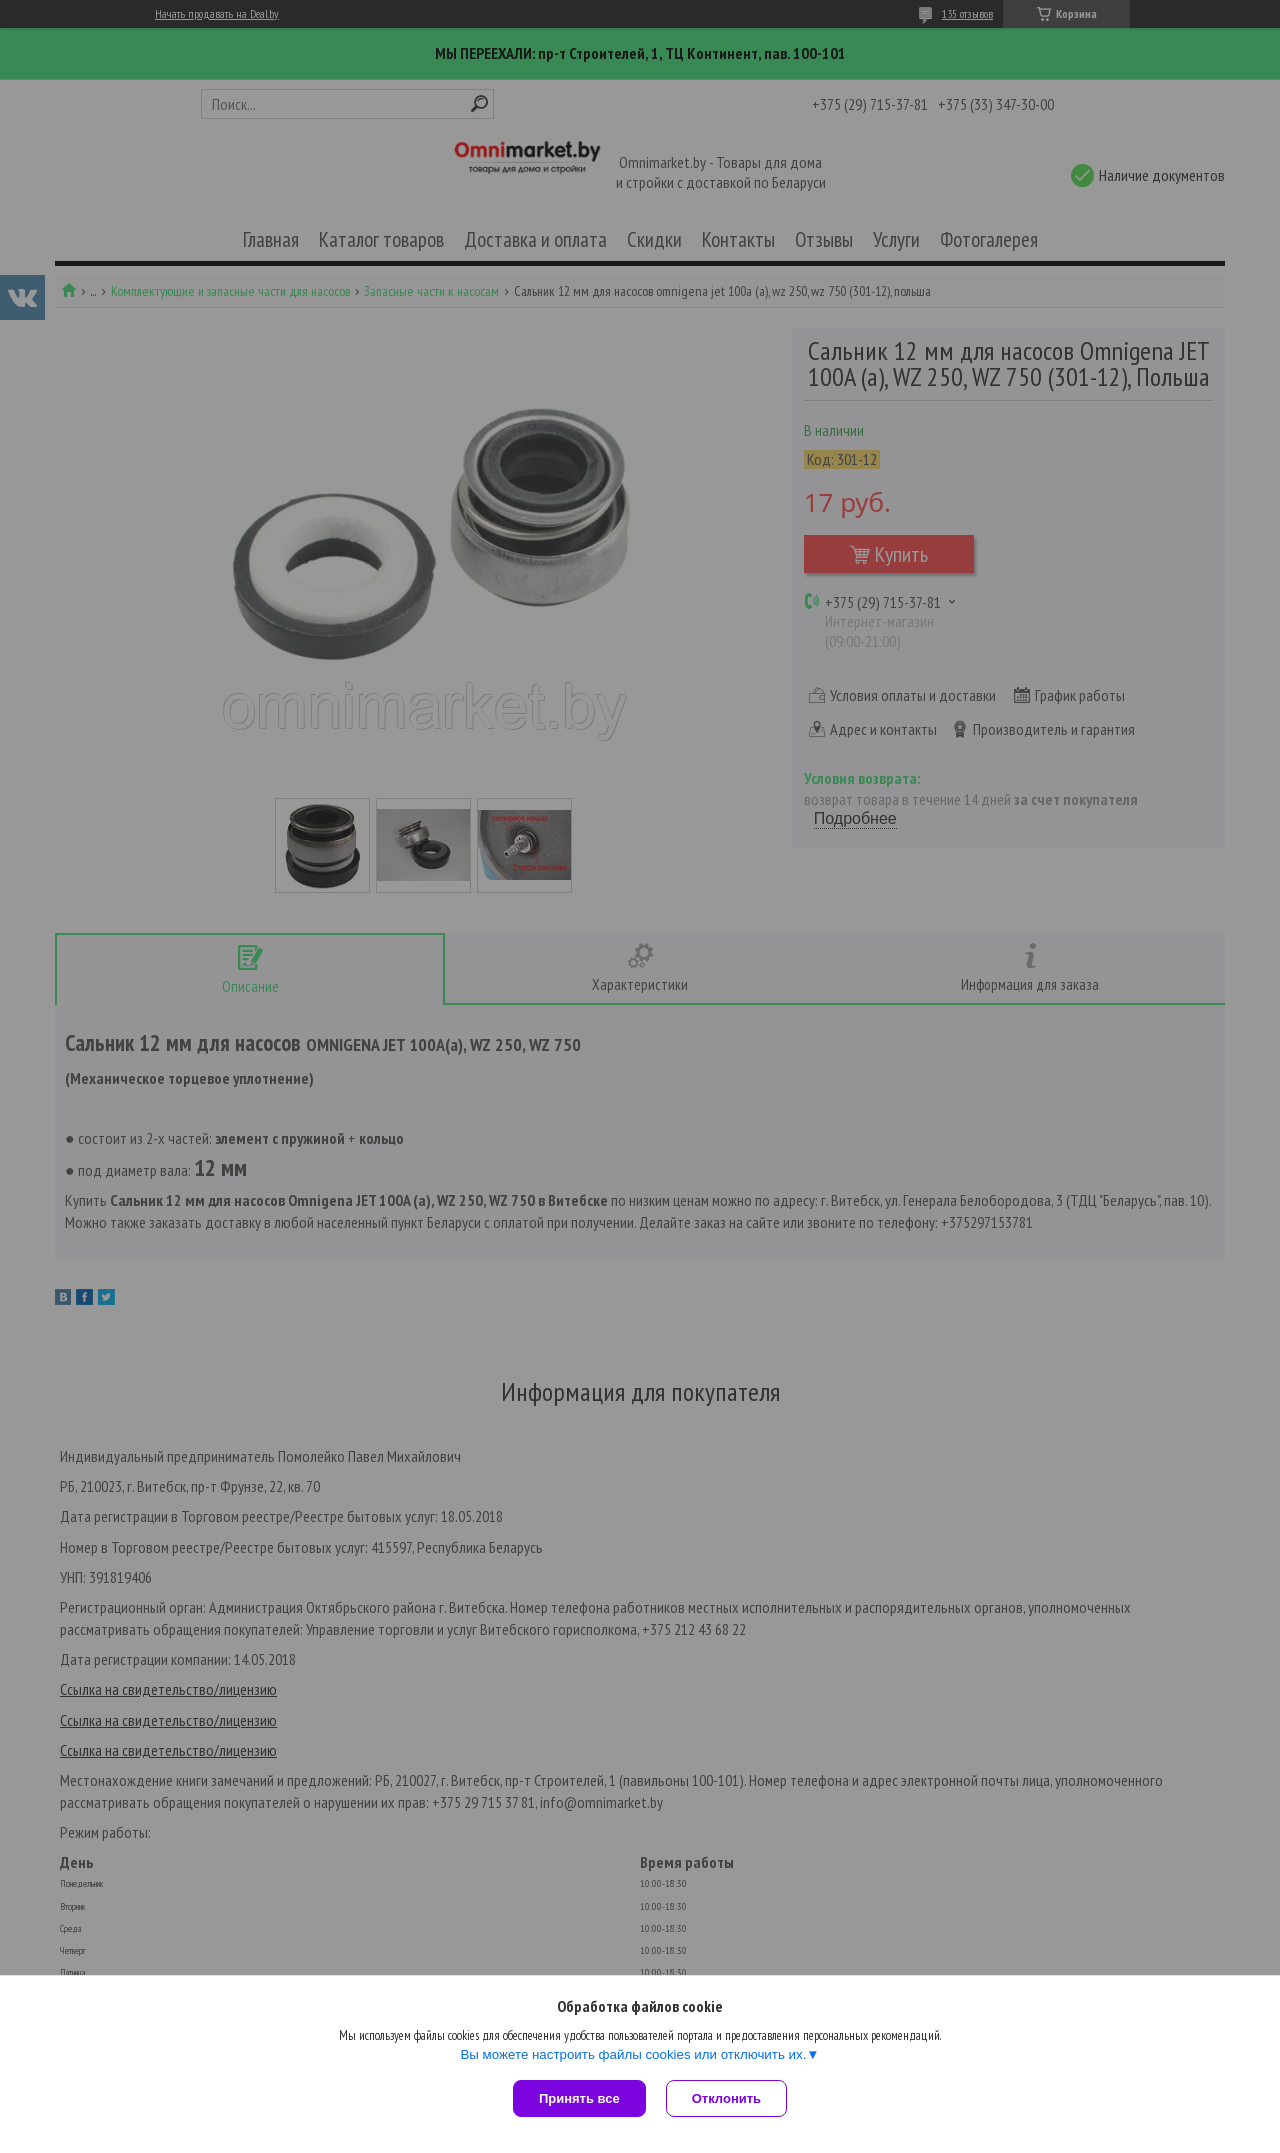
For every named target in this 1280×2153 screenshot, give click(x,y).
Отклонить (726, 2098)
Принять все (579, 2098)
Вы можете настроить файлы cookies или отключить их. (633, 2054)
